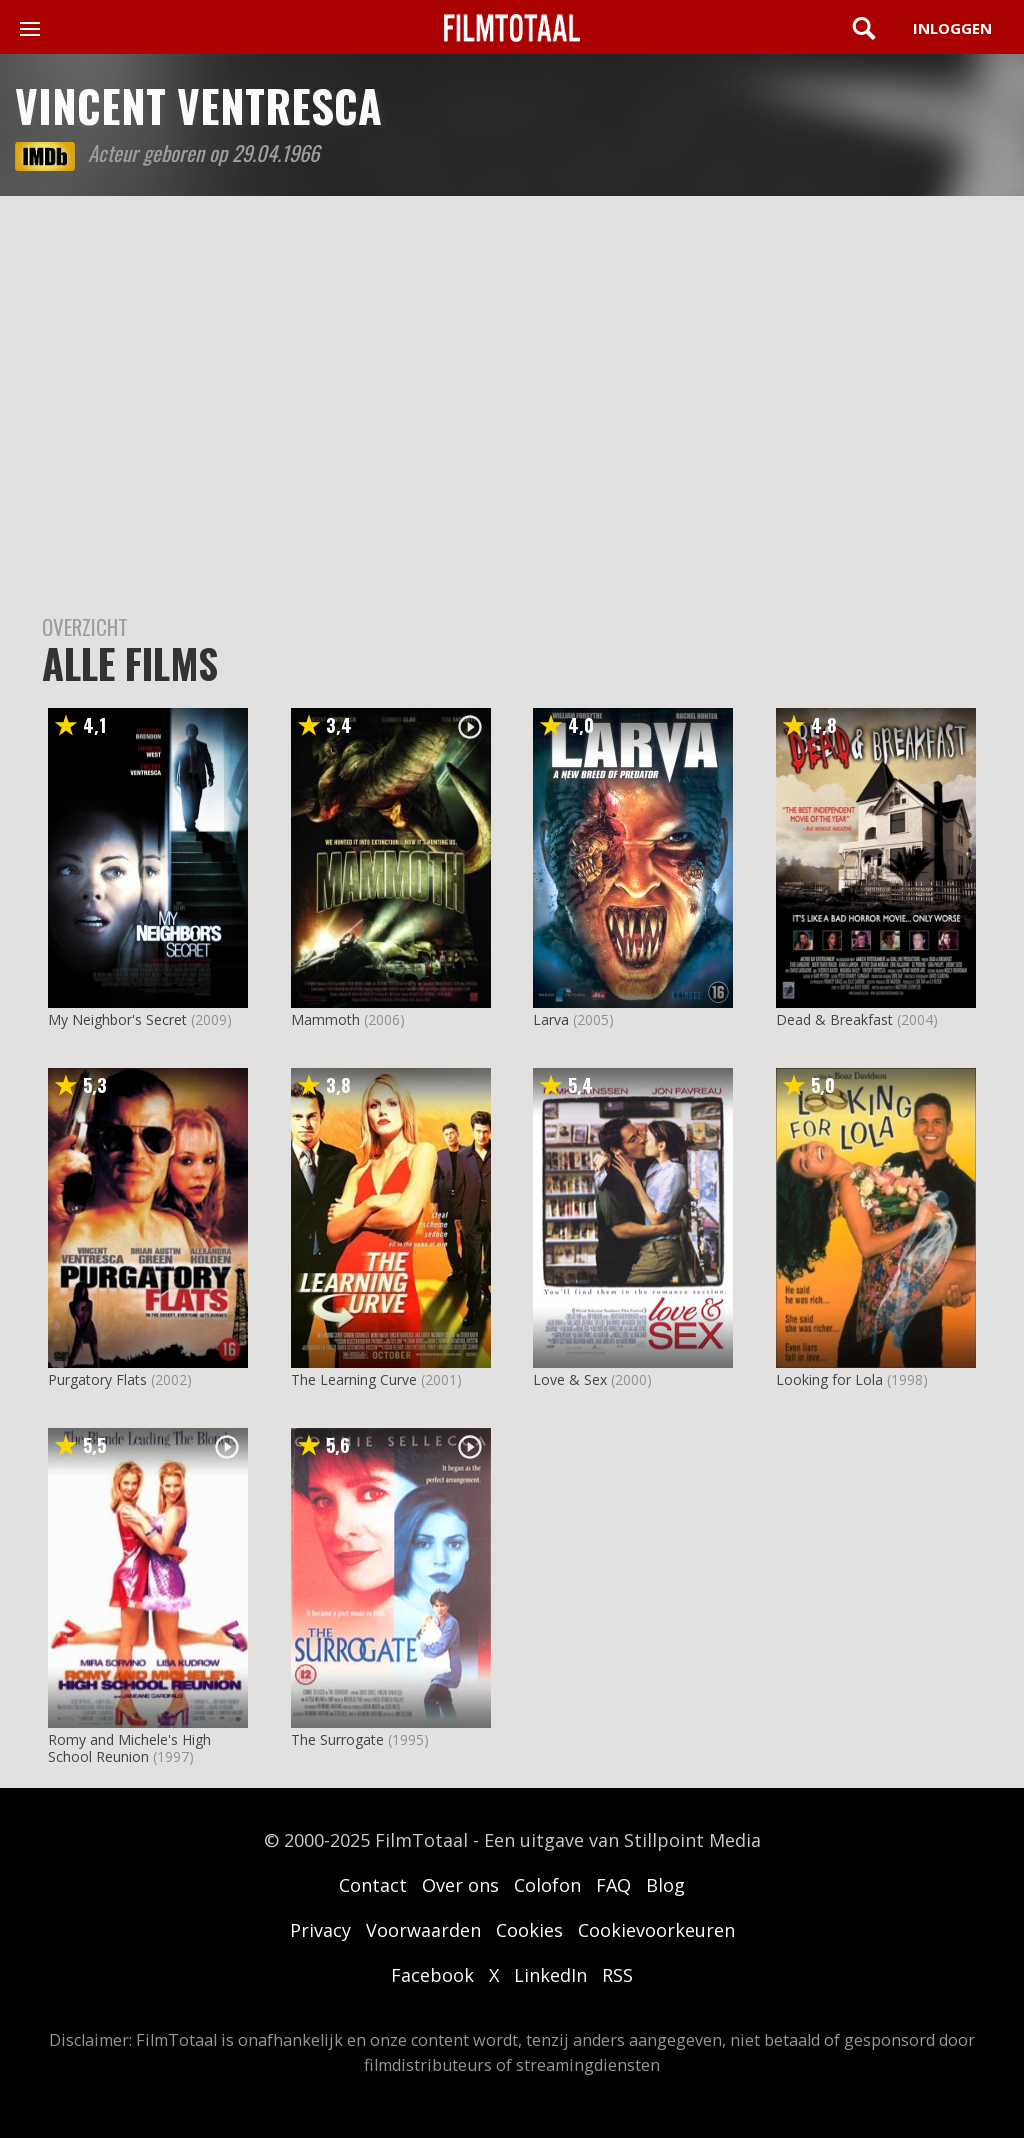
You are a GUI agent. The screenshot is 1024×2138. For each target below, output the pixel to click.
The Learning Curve (354, 1379)
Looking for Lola (829, 1379)
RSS (617, 1975)
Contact (373, 1885)
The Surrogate (337, 1739)
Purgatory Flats (97, 1379)
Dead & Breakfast (834, 1019)
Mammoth (325, 1019)
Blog (665, 1885)
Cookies (529, 1930)
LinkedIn (550, 1975)
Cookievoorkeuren (656, 1930)
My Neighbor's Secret (117, 1019)
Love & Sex (570, 1379)
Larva (551, 1019)
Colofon (547, 1885)
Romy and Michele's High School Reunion (129, 1748)
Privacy (320, 1930)
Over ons (460, 1885)
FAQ (613, 1885)
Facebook (432, 1975)
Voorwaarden (423, 1930)
